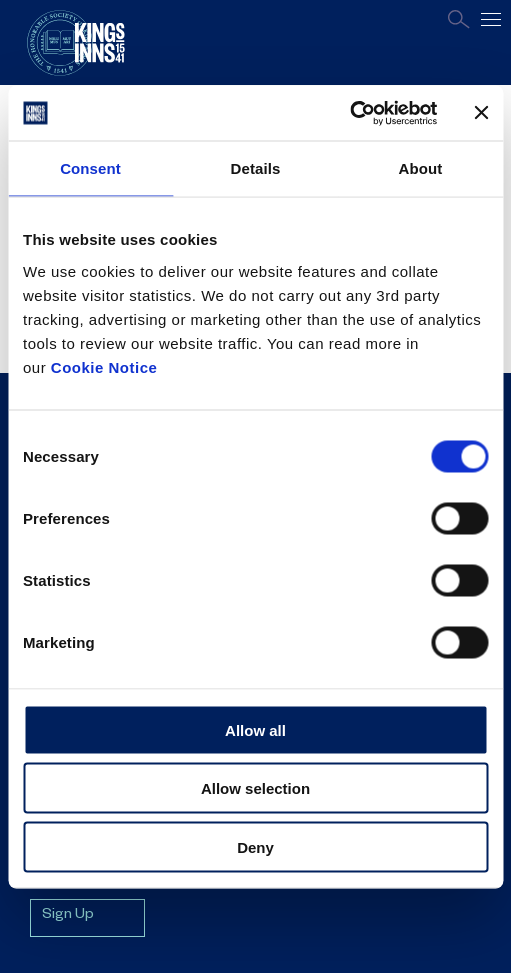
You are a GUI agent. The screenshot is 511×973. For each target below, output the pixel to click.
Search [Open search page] (459, 19)
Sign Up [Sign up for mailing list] (68, 916)
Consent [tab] (90, 168)
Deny (255, 846)
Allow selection (255, 788)
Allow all (255, 729)
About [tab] (421, 168)
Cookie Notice (104, 366)
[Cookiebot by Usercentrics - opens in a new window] (349, 113)
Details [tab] (256, 168)
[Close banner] (481, 113)
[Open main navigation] (491, 19)
